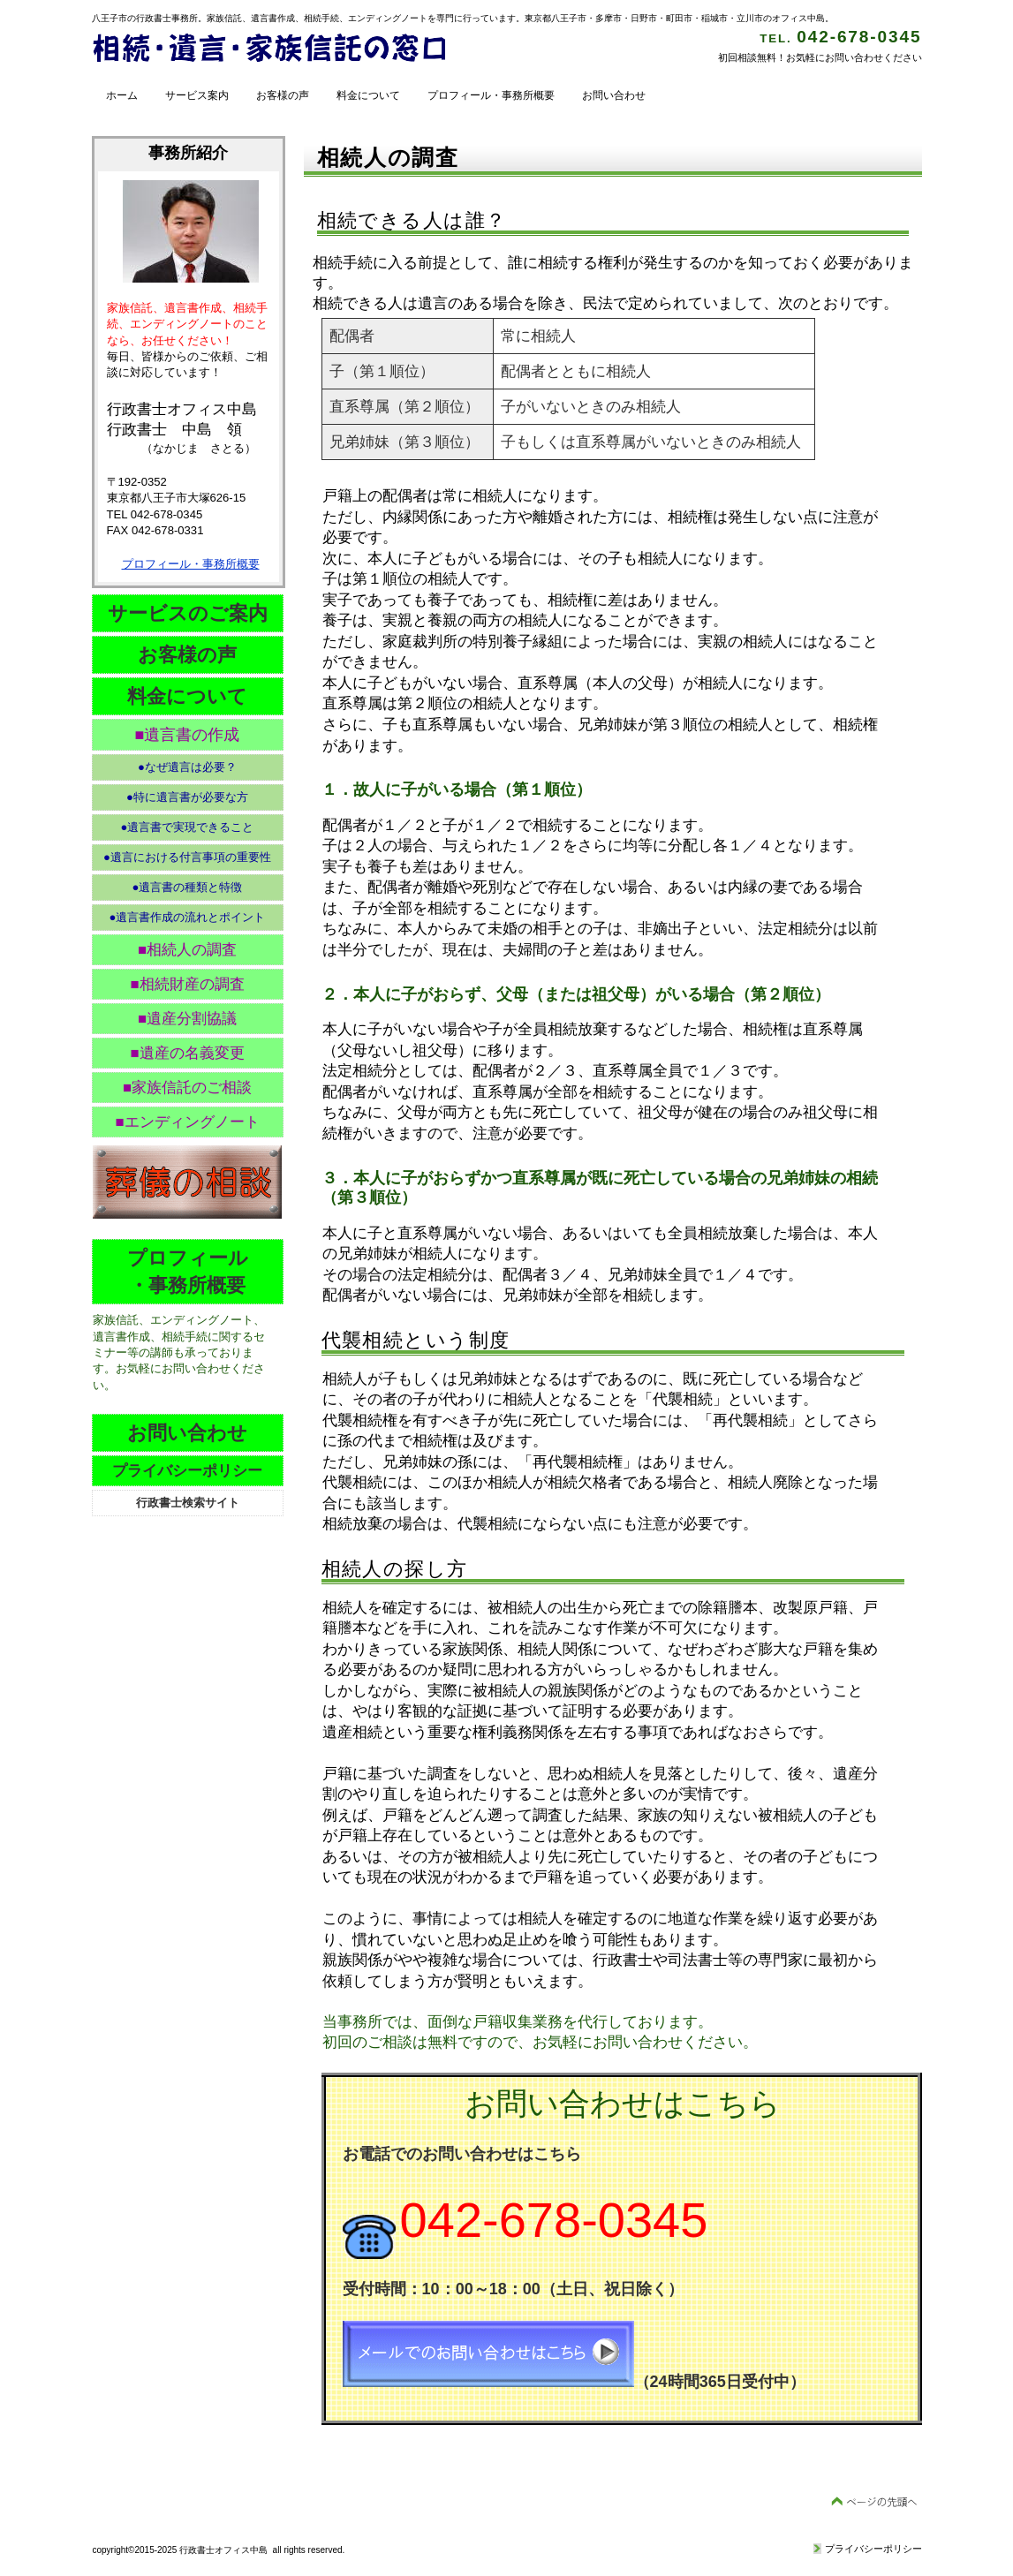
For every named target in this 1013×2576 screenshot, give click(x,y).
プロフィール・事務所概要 (191, 563)
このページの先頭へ (874, 2502)
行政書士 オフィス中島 (268, 50)
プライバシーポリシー (873, 2548)
